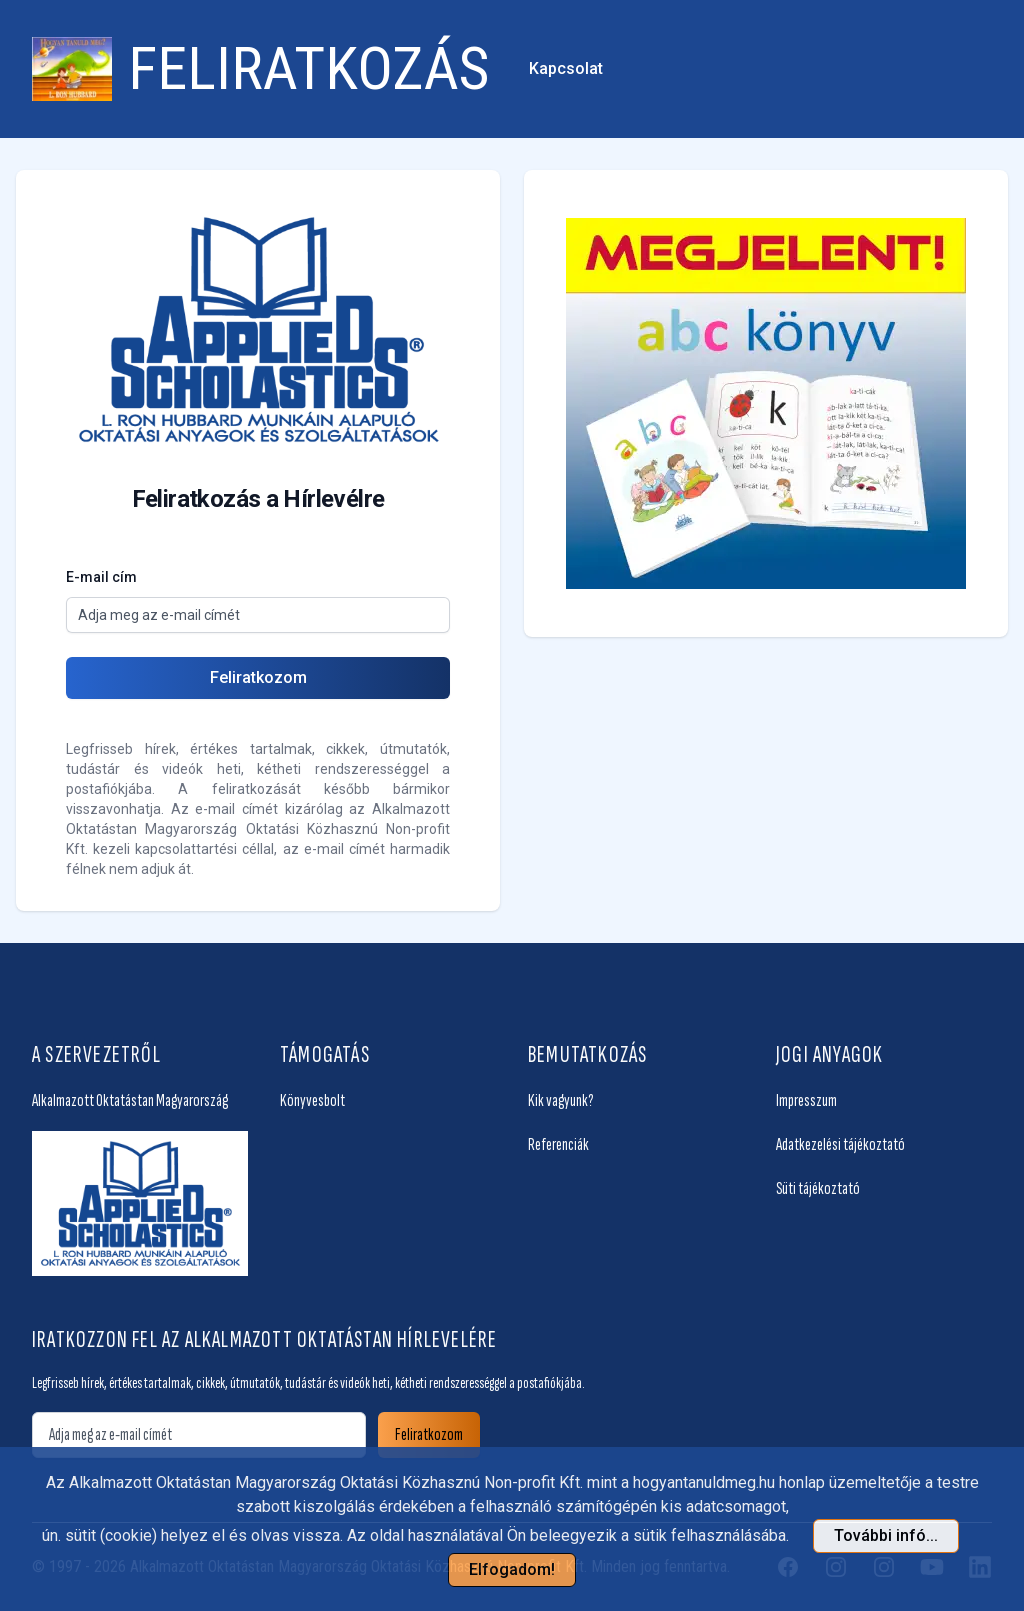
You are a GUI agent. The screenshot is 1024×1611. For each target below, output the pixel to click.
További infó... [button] (886, 1535)
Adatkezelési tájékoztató (840, 1144)
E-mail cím (101, 577)
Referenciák (558, 1144)
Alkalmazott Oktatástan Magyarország (130, 1100)
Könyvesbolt (312, 1100)
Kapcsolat (566, 68)
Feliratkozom (258, 677)
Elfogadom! (512, 1569)
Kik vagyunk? (560, 1100)
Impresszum (806, 1100)
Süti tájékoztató (818, 1188)
